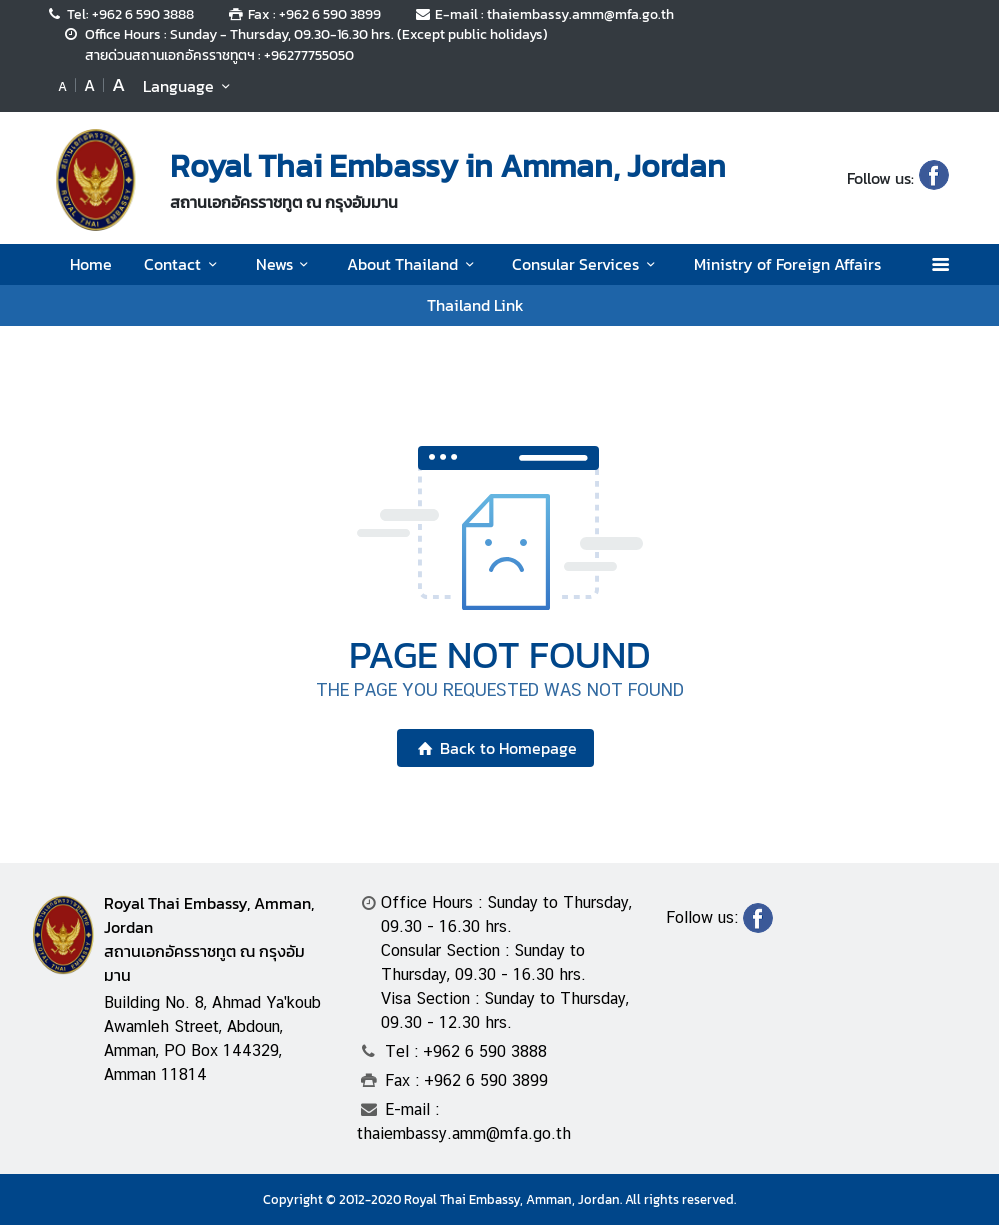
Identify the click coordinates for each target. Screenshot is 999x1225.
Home (91, 264)
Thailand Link (475, 305)
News (285, 264)
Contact (183, 264)
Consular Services (586, 264)
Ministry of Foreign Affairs (787, 264)
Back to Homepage (495, 748)
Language (189, 86)
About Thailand (413, 264)
